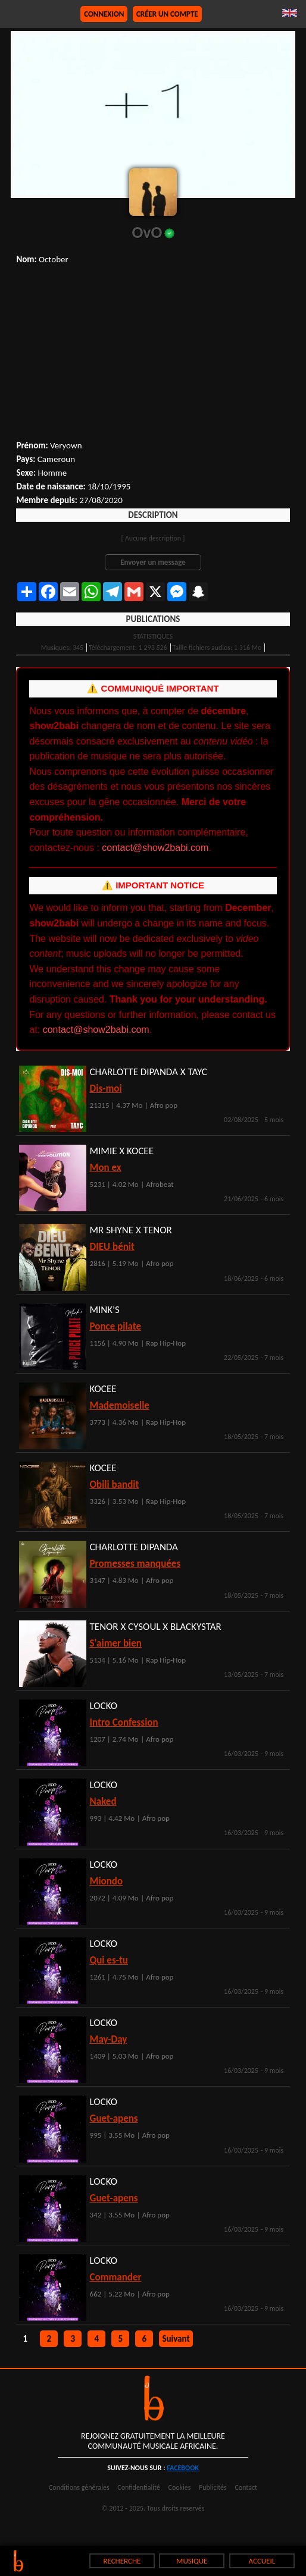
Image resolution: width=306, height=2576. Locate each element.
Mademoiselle (119, 1405)
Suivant (175, 2338)
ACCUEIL (262, 2560)
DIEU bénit (112, 1246)
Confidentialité (138, 2487)
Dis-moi (106, 1088)
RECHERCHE (121, 2560)
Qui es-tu (109, 1960)
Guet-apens (114, 2118)
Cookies (179, 2487)
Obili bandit (114, 1484)
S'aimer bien (116, 1643)
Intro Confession (124, 1722)
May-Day (108, 2039)
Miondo (106, 1881)
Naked (103, 1801)
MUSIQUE (191, 2560)
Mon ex (105, 1167)
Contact (246, 2487)
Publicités (213, 2487)
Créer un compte (167, 14)
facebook (183, 2468)
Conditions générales (79, 2487)
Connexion (104, 14)
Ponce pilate (116, 1326)
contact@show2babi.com (155, 848)
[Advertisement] (152, 354)
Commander (116, 2277)
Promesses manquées (135, 1563)
